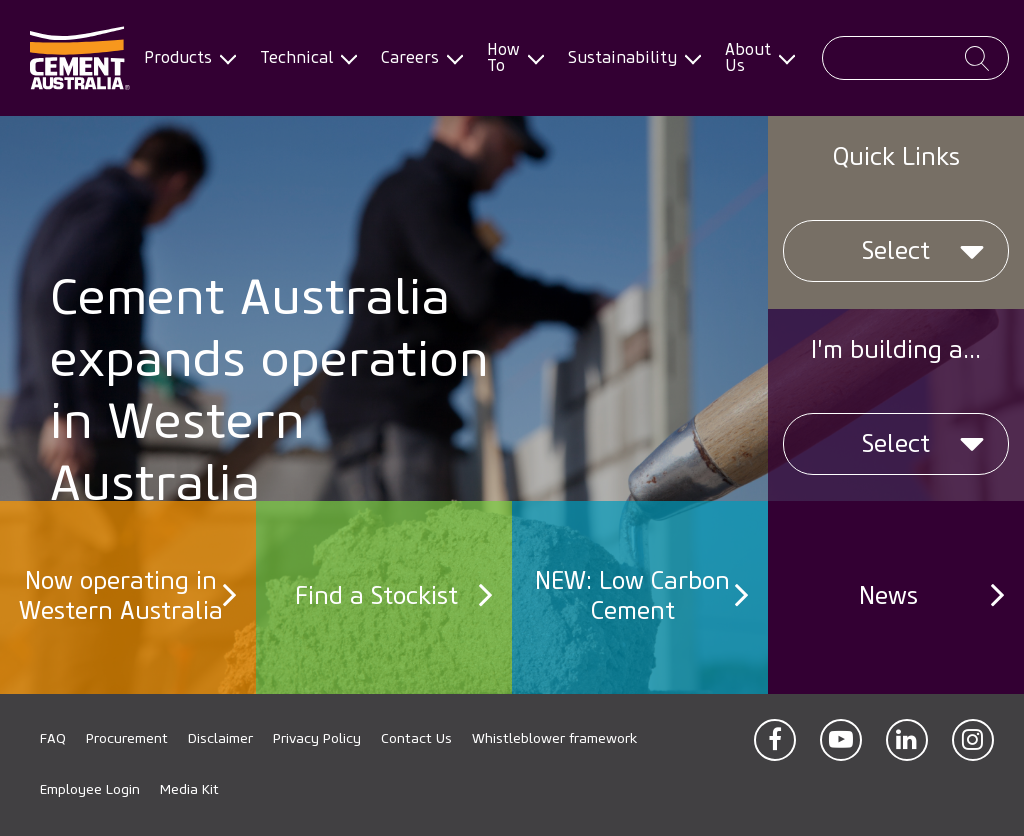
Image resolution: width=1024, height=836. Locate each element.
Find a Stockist (376, 593)
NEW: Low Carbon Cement (632, 593)
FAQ (53, 738)
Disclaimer (220, 738)
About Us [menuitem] (756, 58)
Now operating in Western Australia (121, 593)
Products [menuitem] (186, 58)
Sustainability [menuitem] (630, 58)
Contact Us (416, 738)
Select (896, 250)
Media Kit (189, 789)
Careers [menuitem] (418, 58)
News (888, 593)
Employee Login (90, 789)
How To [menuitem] (511, 58)
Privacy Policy (317, 738)
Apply (977, 58)
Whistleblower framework (554, 738)
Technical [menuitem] (304, 58)
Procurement (127, 738)
